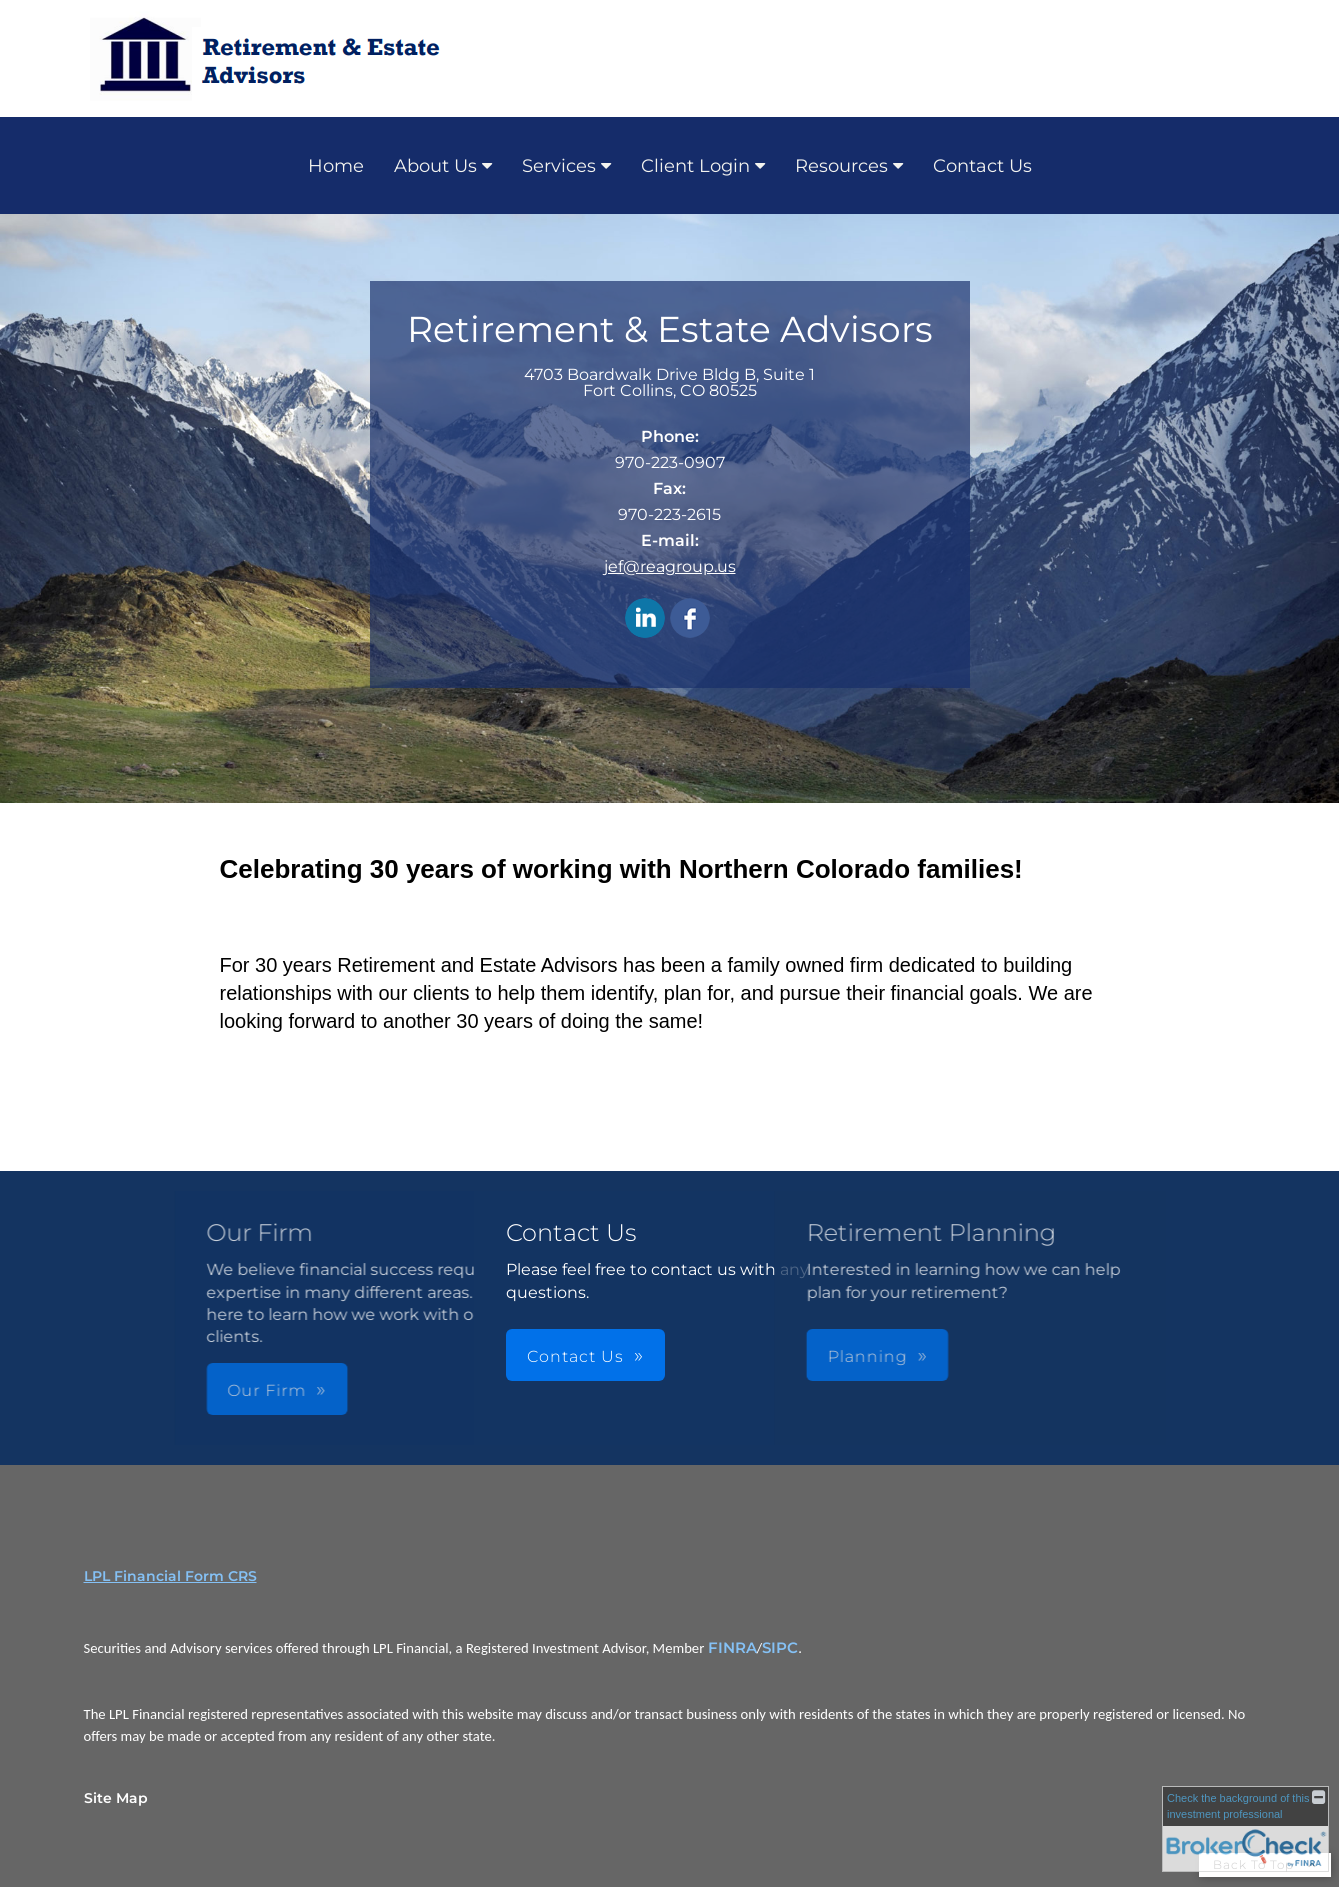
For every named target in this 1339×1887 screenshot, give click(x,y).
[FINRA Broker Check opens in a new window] (1245, 1829)
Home (336, 166)
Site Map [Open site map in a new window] (116, 1798)
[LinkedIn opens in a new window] (645, 619)
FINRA (732, 1648)
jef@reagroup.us (670, 566)
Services (559, 166)
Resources (841, 166)
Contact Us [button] (575, 1356)
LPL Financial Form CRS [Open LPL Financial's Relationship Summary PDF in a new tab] (170, 1576)
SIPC (780, 1648)
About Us (435, 166)
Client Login (695, 166)
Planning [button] (781, 1356)
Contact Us (982, 166)
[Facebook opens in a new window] (690, 619)
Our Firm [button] (352, 1390)
